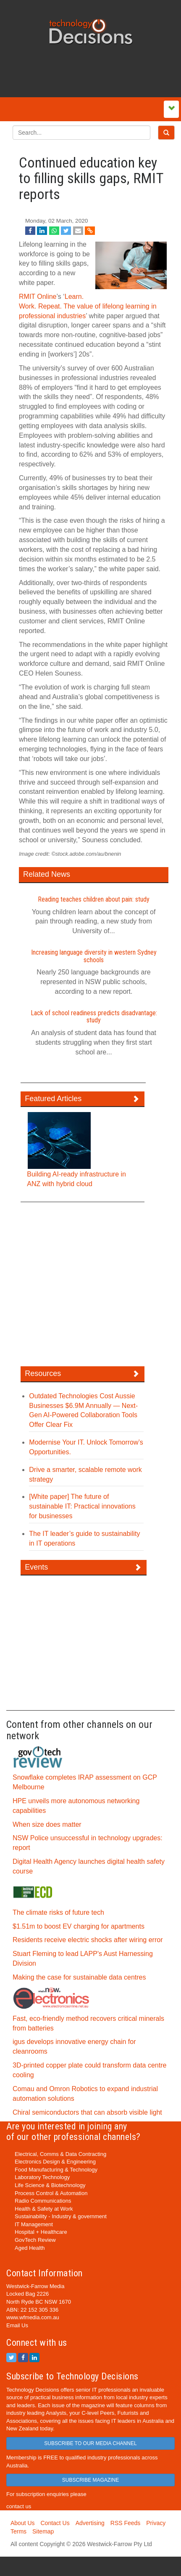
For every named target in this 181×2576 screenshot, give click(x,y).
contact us (18, 2506)
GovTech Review (35, 2240)
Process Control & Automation (51, 2193)
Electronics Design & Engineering (55, 2161)
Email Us (17, 2325)
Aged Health (30, 2248)
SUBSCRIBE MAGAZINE (90, 2480)
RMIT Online (38, 296)
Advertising (90, 2523)
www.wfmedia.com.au (32, 2317)
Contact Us (54, 2523)
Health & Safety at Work (44, 2209)
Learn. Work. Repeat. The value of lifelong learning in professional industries (88, 306)
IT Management (34, 2224)
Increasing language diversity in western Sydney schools (94, 956)
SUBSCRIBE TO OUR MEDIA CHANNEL (90, 2443)
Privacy (155, 2523)
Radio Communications (43, 2201)
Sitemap (43, 2531)
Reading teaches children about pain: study (94, 899)
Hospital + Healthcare (41, 2232)
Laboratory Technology (42, 2177)
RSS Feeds (125, 2523)
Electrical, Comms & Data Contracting (60, 2154)
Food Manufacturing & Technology (56, 2169)
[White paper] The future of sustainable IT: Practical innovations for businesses (82, 1506)
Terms (18, 2531)
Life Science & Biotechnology (50, 2185)
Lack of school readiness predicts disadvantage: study (94, 1017)
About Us (22, 2523)
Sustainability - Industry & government (61, 2216)
